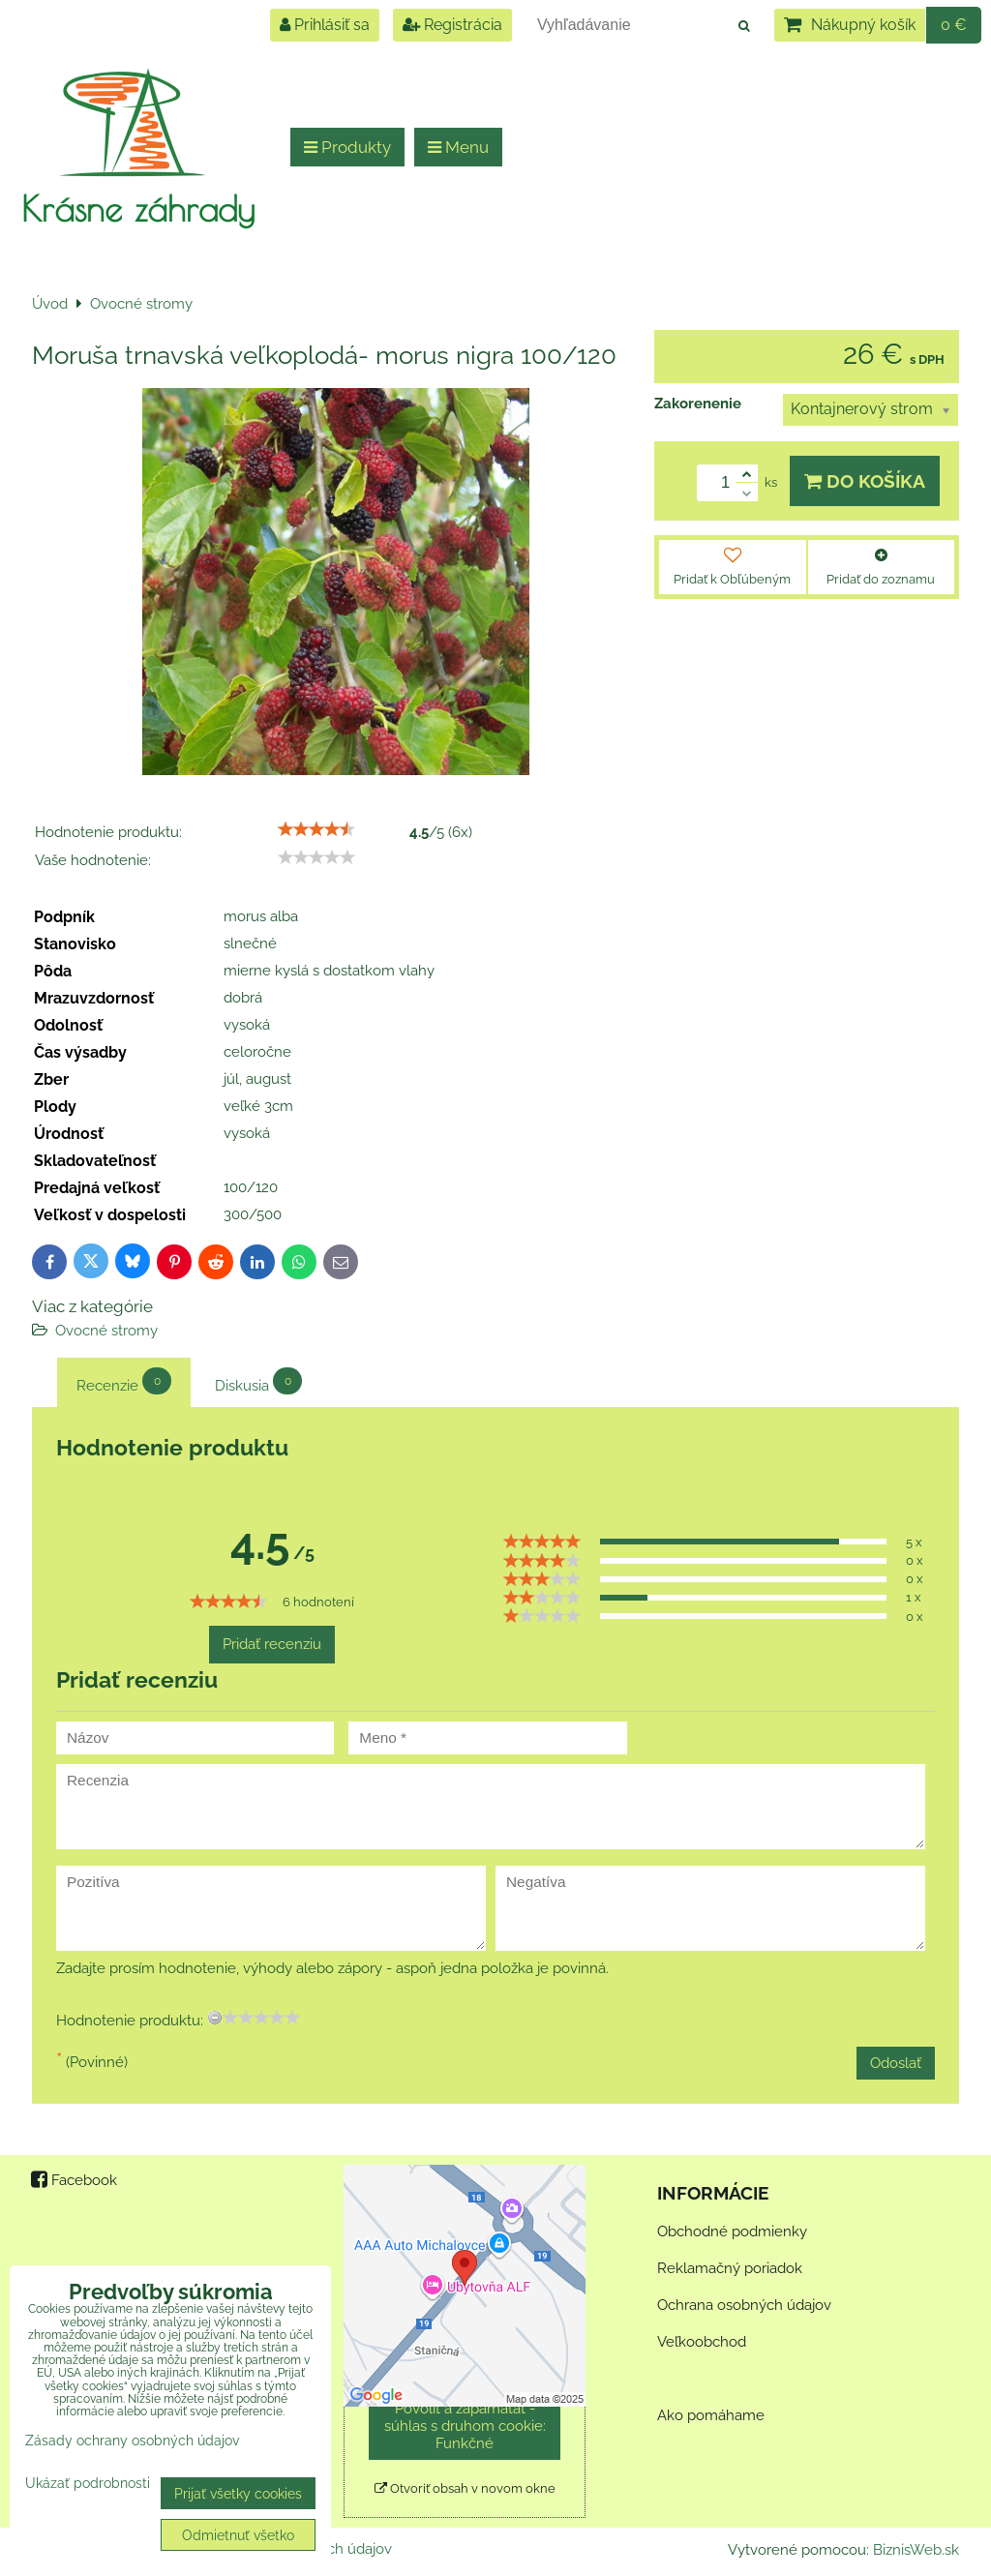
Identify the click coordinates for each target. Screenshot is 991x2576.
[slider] (316, 829)
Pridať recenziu (272, 1644)
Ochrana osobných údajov (744, 2305)
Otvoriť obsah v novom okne (465, 2488)
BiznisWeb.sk (916, 2550)
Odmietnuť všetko (238, 2535)
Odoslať (895, 2063)
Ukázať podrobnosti (87, 2483)
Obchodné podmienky (732, 2231)
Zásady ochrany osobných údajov (132, 2440)
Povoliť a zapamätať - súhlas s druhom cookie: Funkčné (465, 2426)
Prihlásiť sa (325, 24)
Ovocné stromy (106, 1330)
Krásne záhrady (138, 208)
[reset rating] (215, 2017)
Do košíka (864, 481)
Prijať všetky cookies (238, 2493)
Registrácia (452, 24)
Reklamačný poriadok (729, 2268)
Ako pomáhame (711, 2415)
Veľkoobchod (701, 2342)
